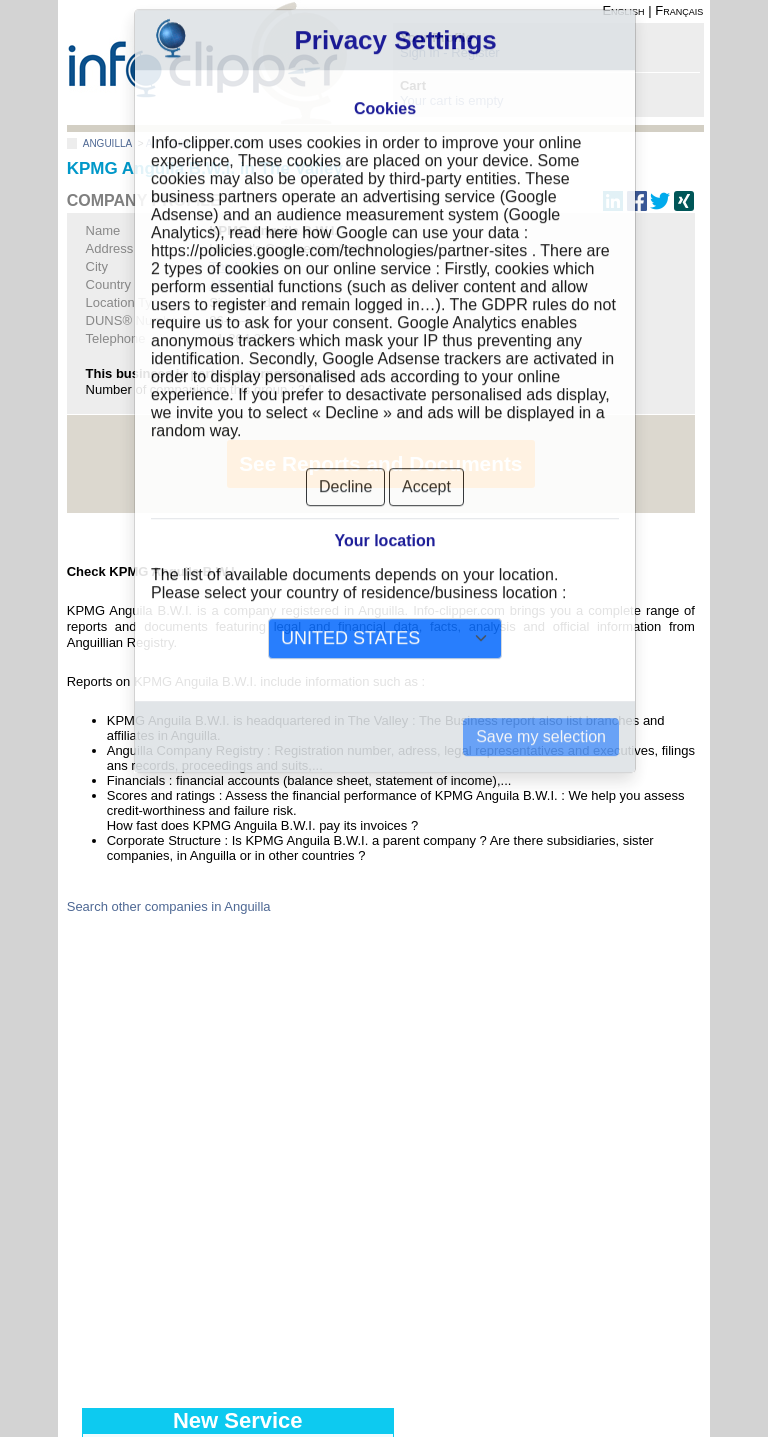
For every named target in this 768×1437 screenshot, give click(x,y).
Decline (345, 459)
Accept (426, 459)
